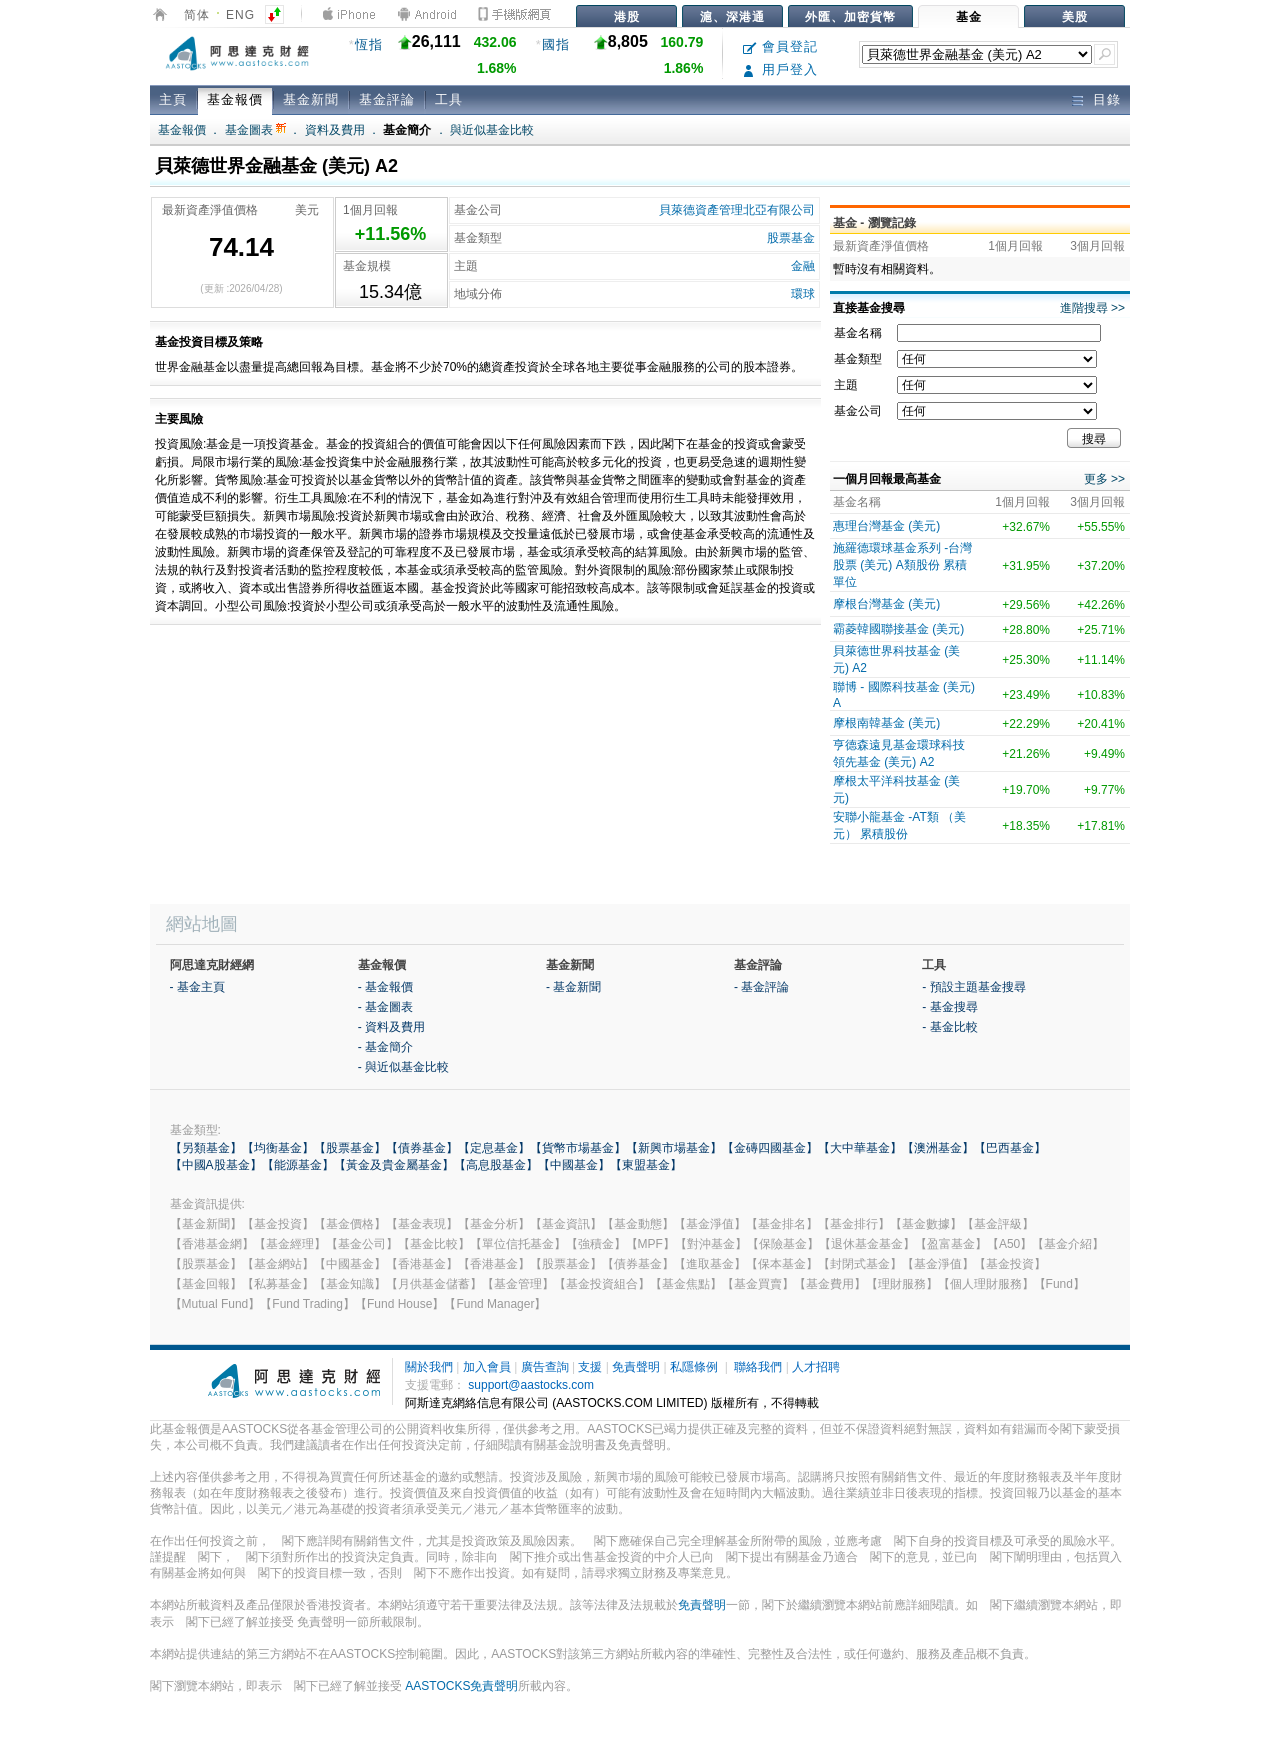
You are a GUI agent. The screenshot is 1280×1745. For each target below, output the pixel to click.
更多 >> (1104, 479)
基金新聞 (311, 99)
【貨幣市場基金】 (578, 1148)
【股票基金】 (350, 1148)
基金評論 (387, 99)
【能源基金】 (298, 1165)
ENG (240, 15)
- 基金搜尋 (949, 1007)
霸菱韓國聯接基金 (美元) (898, 629)
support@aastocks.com (531, 1385)
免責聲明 (636, 1367)
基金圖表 (255, 130)
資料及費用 (335, 130)
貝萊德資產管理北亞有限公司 (737, 210)
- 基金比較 (949, 1027)
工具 (449, 99)
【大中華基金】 (860, 1148)
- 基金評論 (761, 987)
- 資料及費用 (391, 1027)
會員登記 (780, 46)
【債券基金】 (422, 1148)
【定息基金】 (494, 1148)
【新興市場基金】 (674, 1148)
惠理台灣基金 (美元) (886, 526)
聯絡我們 (758, 1367)
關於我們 (429, 1367)
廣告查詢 (545, 1367)
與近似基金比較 (492, 130)
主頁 (173, 99)
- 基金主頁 (197, 987)
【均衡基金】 (278, 1148)
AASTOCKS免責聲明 (461, 1686)
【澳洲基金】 (938, 1148)
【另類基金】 (206, 1148)
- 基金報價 (385, 987)
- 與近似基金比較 (403, 1067)
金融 (803, 266)
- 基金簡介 (385, 1047)
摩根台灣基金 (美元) (886, 604)
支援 (590, 1367)
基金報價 (235, 99)
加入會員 (487, 1367)
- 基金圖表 (385, 1007)
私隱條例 (694, 1367)
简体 (197, 15)
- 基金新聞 (573, 987)
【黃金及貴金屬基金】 (394, 1165)
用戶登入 (780, 69)
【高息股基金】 (496, 1165)
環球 (803, 294)
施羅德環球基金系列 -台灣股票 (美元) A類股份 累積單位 (902, 565)
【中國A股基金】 (216, 1165)
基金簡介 (407, 130)
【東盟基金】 (646, 1165)
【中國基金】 (574, 1165)
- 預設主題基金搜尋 (973, 987)
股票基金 (791, 238)
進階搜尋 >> (1092, 308)
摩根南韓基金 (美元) (886, 723)
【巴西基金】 (1010, 1148)
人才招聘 (816, 1367)
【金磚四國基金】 (770, 1148)
